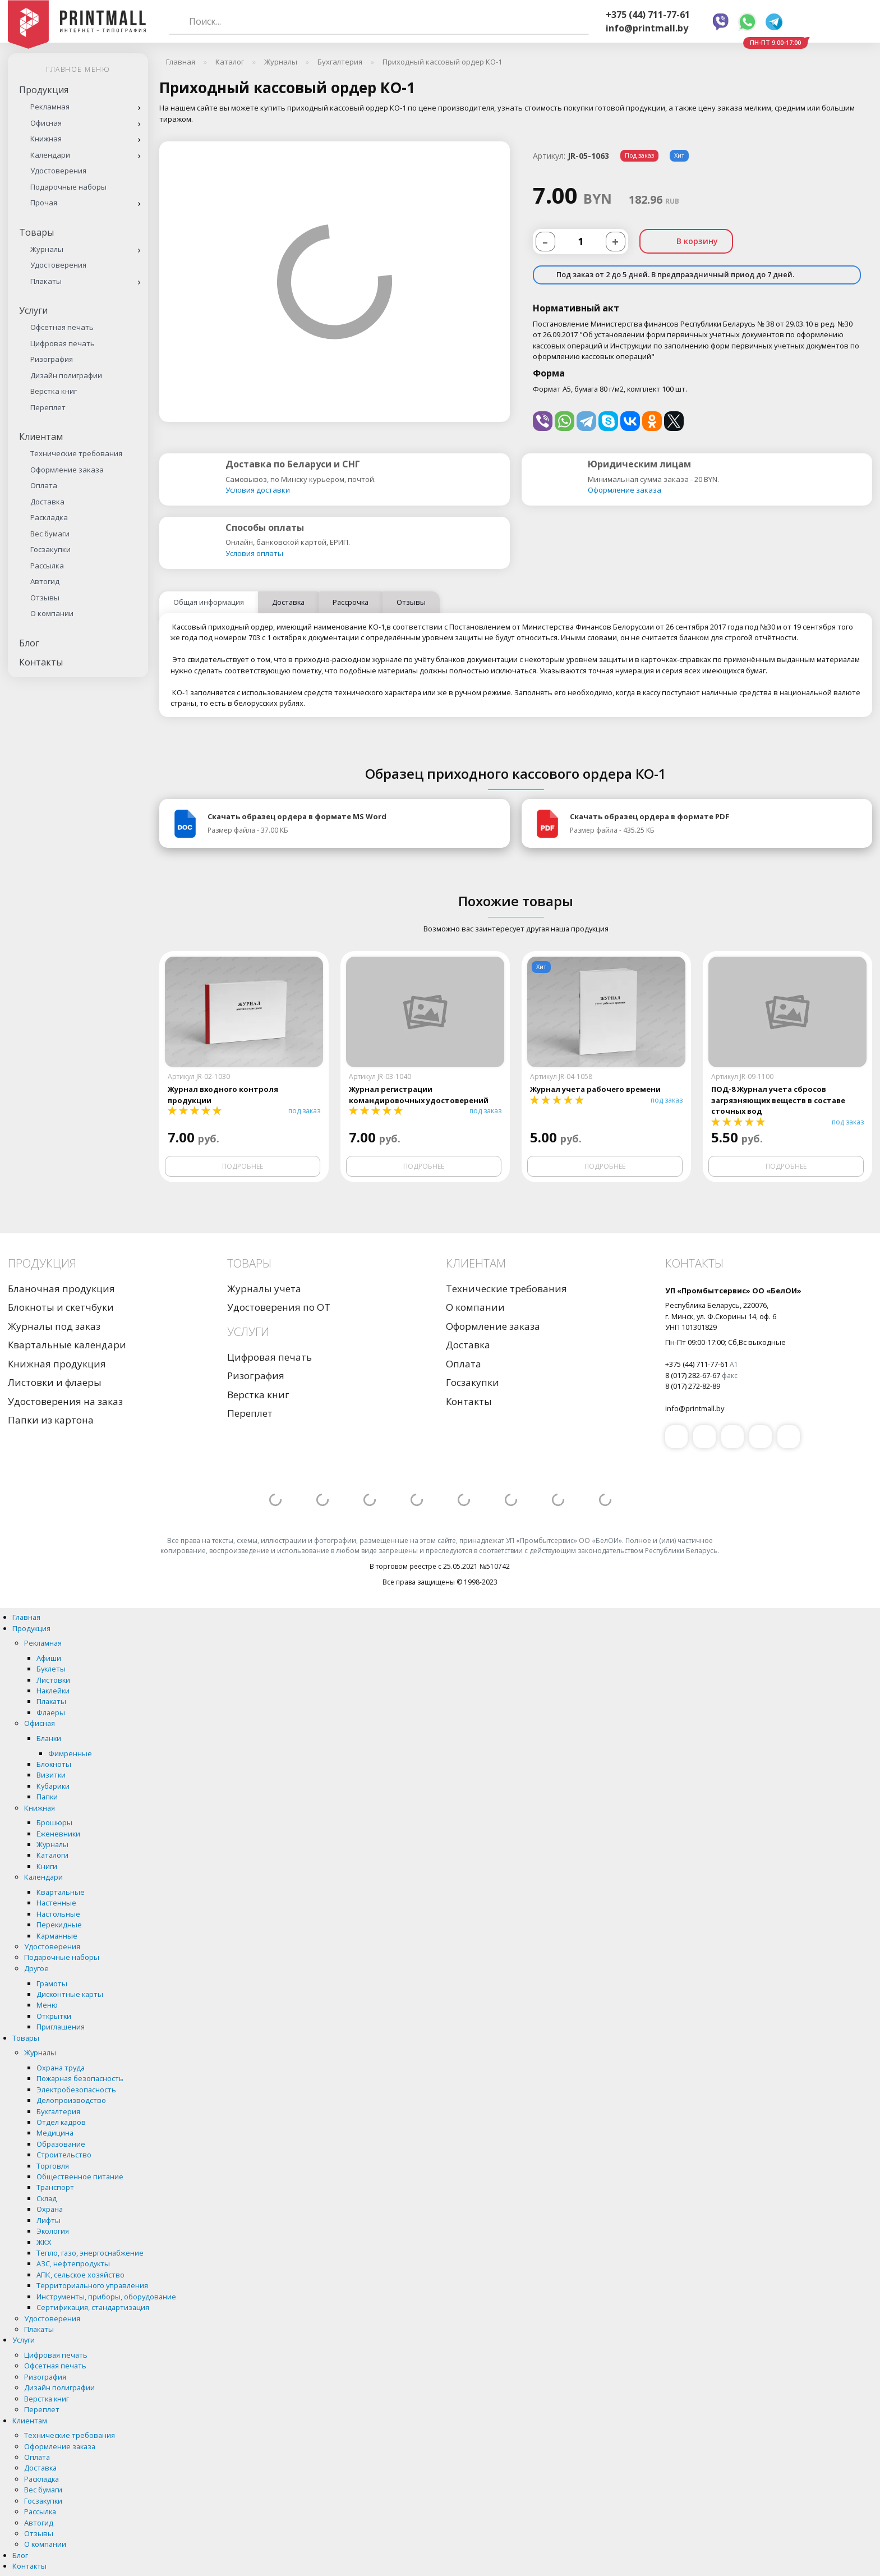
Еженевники (58, 1834)
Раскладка (49, 517)
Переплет (48, 407)
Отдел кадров (61, 2122)
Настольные (58, 1914)
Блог (29, 643)
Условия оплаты (254, 553)
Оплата (43, 485)
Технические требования (76, 453)
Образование (60, 2144)
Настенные (56, 1903)
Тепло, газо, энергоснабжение (90, 2253)
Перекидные (59, 1925)
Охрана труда (60, 2068)
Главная (26, 1617)
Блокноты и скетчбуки (61, 1307)
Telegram (774, 22)
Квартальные (60, 1892)
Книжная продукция (57, 1363)
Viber (720, 22)
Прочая (43, 203)
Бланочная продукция (61, 1288)
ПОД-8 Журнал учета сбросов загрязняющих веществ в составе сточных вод (778, 1100)
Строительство (63, 2155)
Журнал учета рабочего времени (595, 1089)
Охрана (49, 2209)
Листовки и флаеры (55, 1382)
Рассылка (47, 566)
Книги (46, 1866)
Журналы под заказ (54, 1326)
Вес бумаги (50, 534)
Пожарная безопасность (79, 2078)
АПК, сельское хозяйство (80, 2275)
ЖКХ (43, 2242)
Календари (50, 155)
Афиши (48, 1658)
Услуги (33, 310)
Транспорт (55, 2187)
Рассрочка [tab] (350, 602)
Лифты (48, 2220)
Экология (52, 2231)
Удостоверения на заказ (65, 1401)
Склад (46, 2198)
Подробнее (242, 1166)
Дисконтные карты (69, 1994)
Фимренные (70, 1753)
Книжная (46, 139)
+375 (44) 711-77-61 (648, 14)
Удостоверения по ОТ (278, 1307)
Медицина (54, 2133)
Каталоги (52, 1855)
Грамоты (51, 1983)
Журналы (46, 249)
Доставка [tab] (288, 602)
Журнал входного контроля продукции (223, 1094)
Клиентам (41, 436)
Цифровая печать (62, 343)
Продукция (43, 90)
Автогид (44, 581)
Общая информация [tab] (208, 602)
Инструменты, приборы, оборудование (106, 2297)
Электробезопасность (76, 2089)
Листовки (53, 1680)
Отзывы (44, 598)
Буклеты (51, 1669)
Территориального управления (92, 2285)
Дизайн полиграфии (66, 375)
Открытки (53, 2016)
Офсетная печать (62, 327)
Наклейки (53, 1691)
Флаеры (50, 1712)
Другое (36, 1968)
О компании (51, 613)
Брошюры (54, 1822)
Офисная (46, 123)
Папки (47, 1797)
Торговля (52, 2166)
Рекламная (50, 107)
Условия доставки (257, 490)
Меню (47, 2005)
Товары (36, 232)
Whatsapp (747, 22)
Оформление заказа (67, 470)
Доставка (47, 502)
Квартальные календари (67, 1344)
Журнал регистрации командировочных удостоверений (419, 1094)
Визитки (51, 1775)
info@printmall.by (647, 28)
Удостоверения (58, 171)
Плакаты (46, 281)
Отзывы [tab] (411, 602)
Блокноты (53, 1764)
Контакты (41, 662)
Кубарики (53, 1786)
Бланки (48, 1738)
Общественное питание (79, 2176)
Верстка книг (53, 391)
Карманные (56, 1936)
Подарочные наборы (68, 187)
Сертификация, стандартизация (92, 2307)
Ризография (51, 359)
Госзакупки (50, 549)
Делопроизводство (71, 2100)
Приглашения (60, 2027)
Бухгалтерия (58, 2111)
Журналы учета (264, 1288)
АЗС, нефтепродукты (73, 2263)
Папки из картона (51, 1419)
